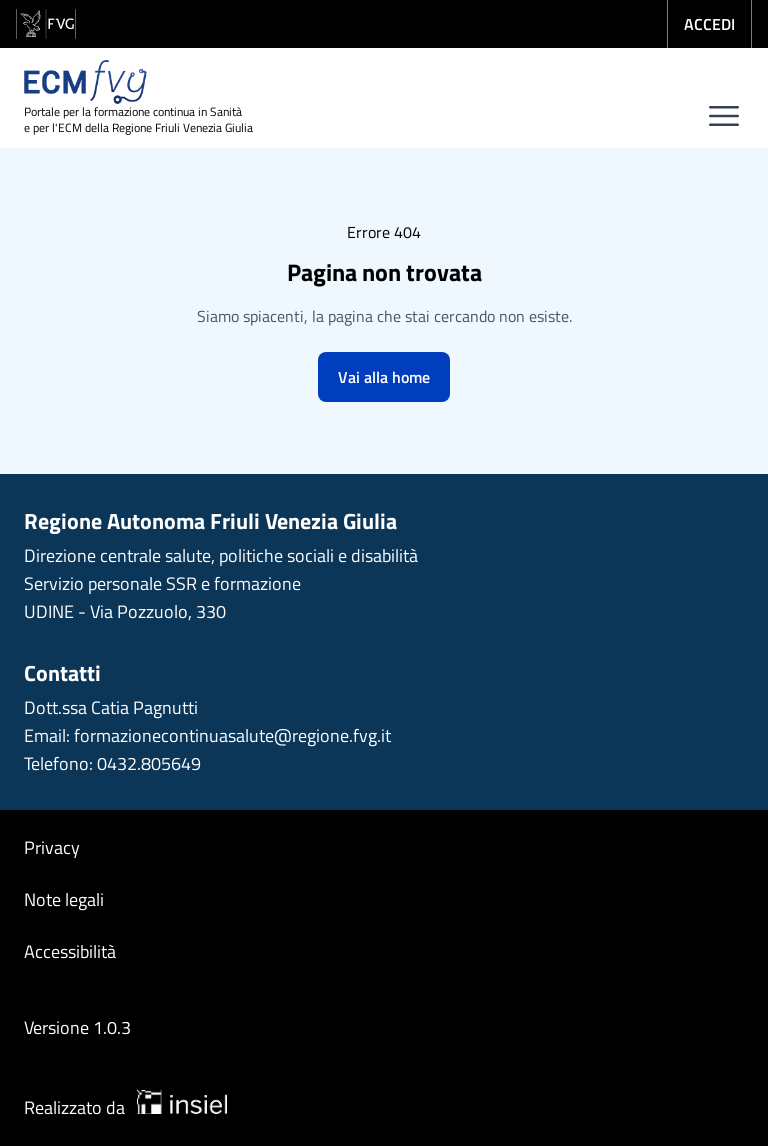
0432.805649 (149, 763)
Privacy (52, 847)
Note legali (64, 899)
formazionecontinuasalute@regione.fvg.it (232, 735)
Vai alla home (384, 377)
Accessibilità (70, 951)
